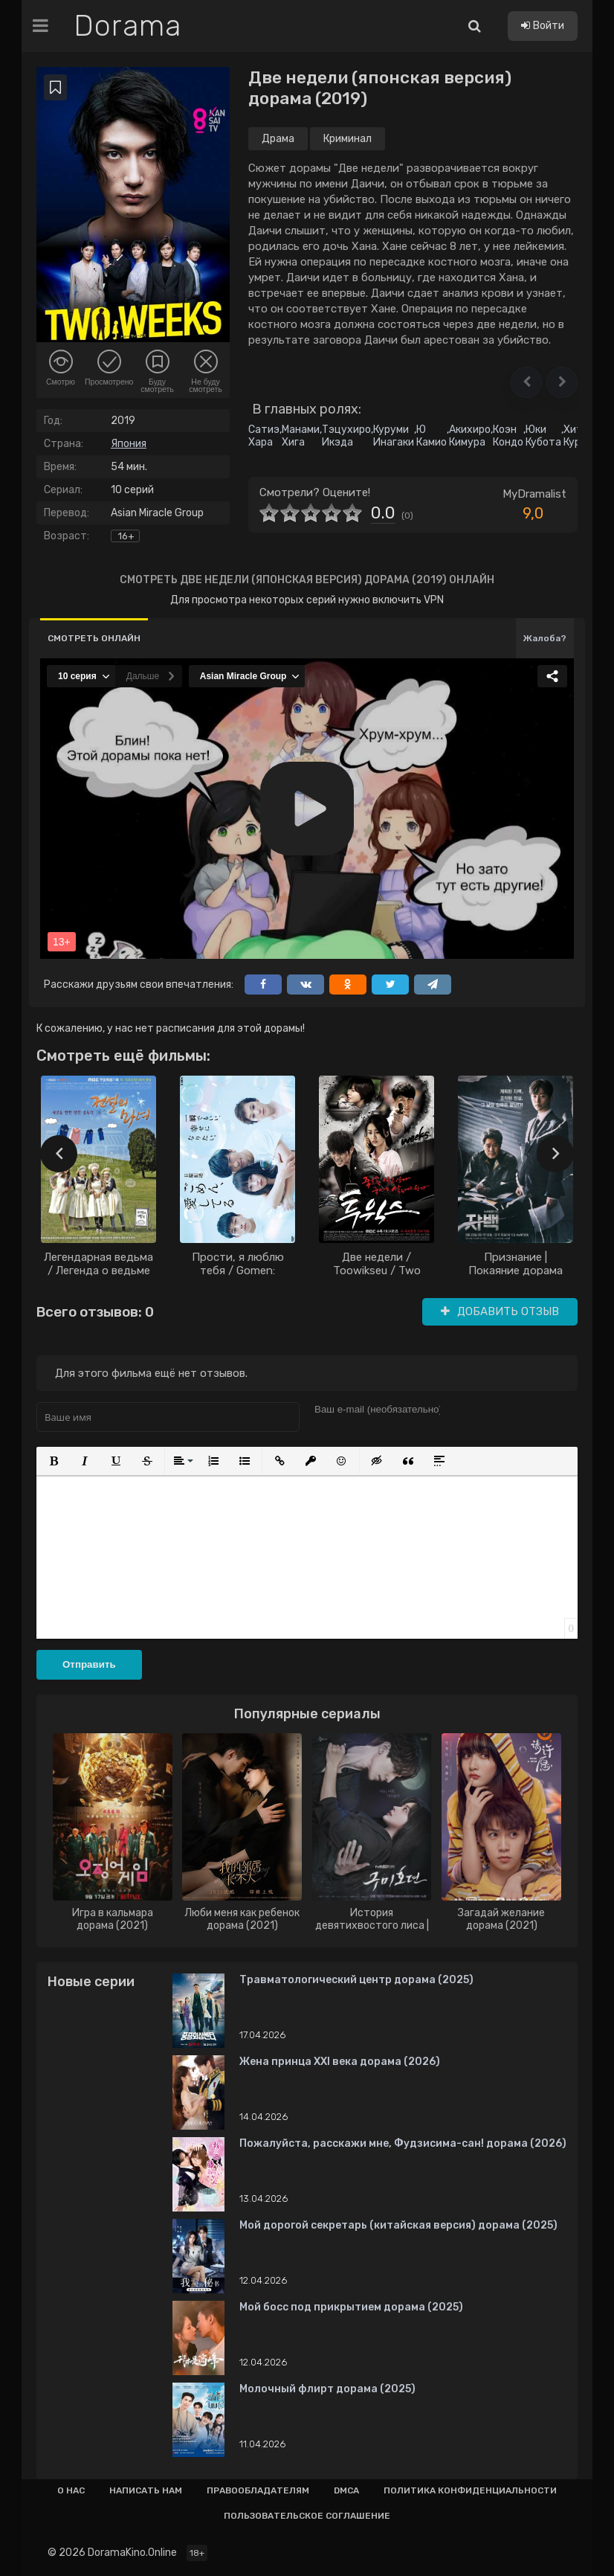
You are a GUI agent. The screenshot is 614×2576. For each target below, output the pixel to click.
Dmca (346, 2490)
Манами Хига (301, 436)
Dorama (127, 26)
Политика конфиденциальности (470, 2490)
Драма (278, 138)
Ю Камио (431, 436)
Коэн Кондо (508, 436)
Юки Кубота (543, 436)
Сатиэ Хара (263, 436)
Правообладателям (258, 2490)
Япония (128, 443)
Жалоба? (544, 638)
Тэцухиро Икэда (346, 436)
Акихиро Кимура (470, 436)
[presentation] (58, 1153)
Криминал (347, 138)
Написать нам (145, 2490)
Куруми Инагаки (393, 436)
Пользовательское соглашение (307, 2516)
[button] (526, 382)
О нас (71, 2490)
